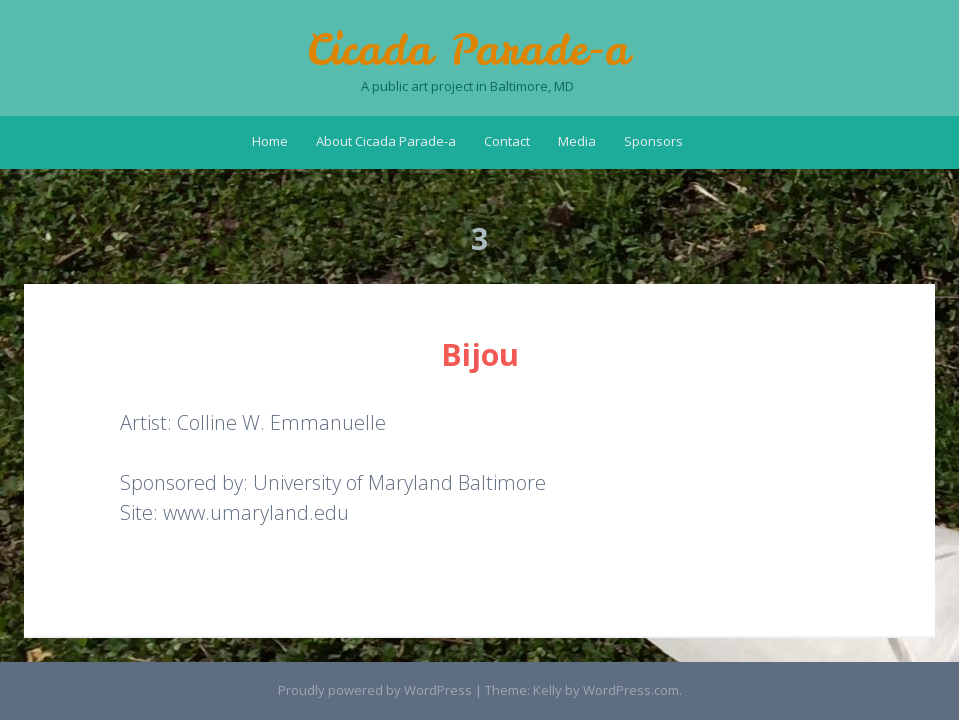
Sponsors (653, 141)
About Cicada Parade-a (386, 141)
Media (577, 141)
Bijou (480, 354)
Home (270, 141)
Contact (507, 141)
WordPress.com (631, 690)
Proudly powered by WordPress (375, 690)
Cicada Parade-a (468, 50)
